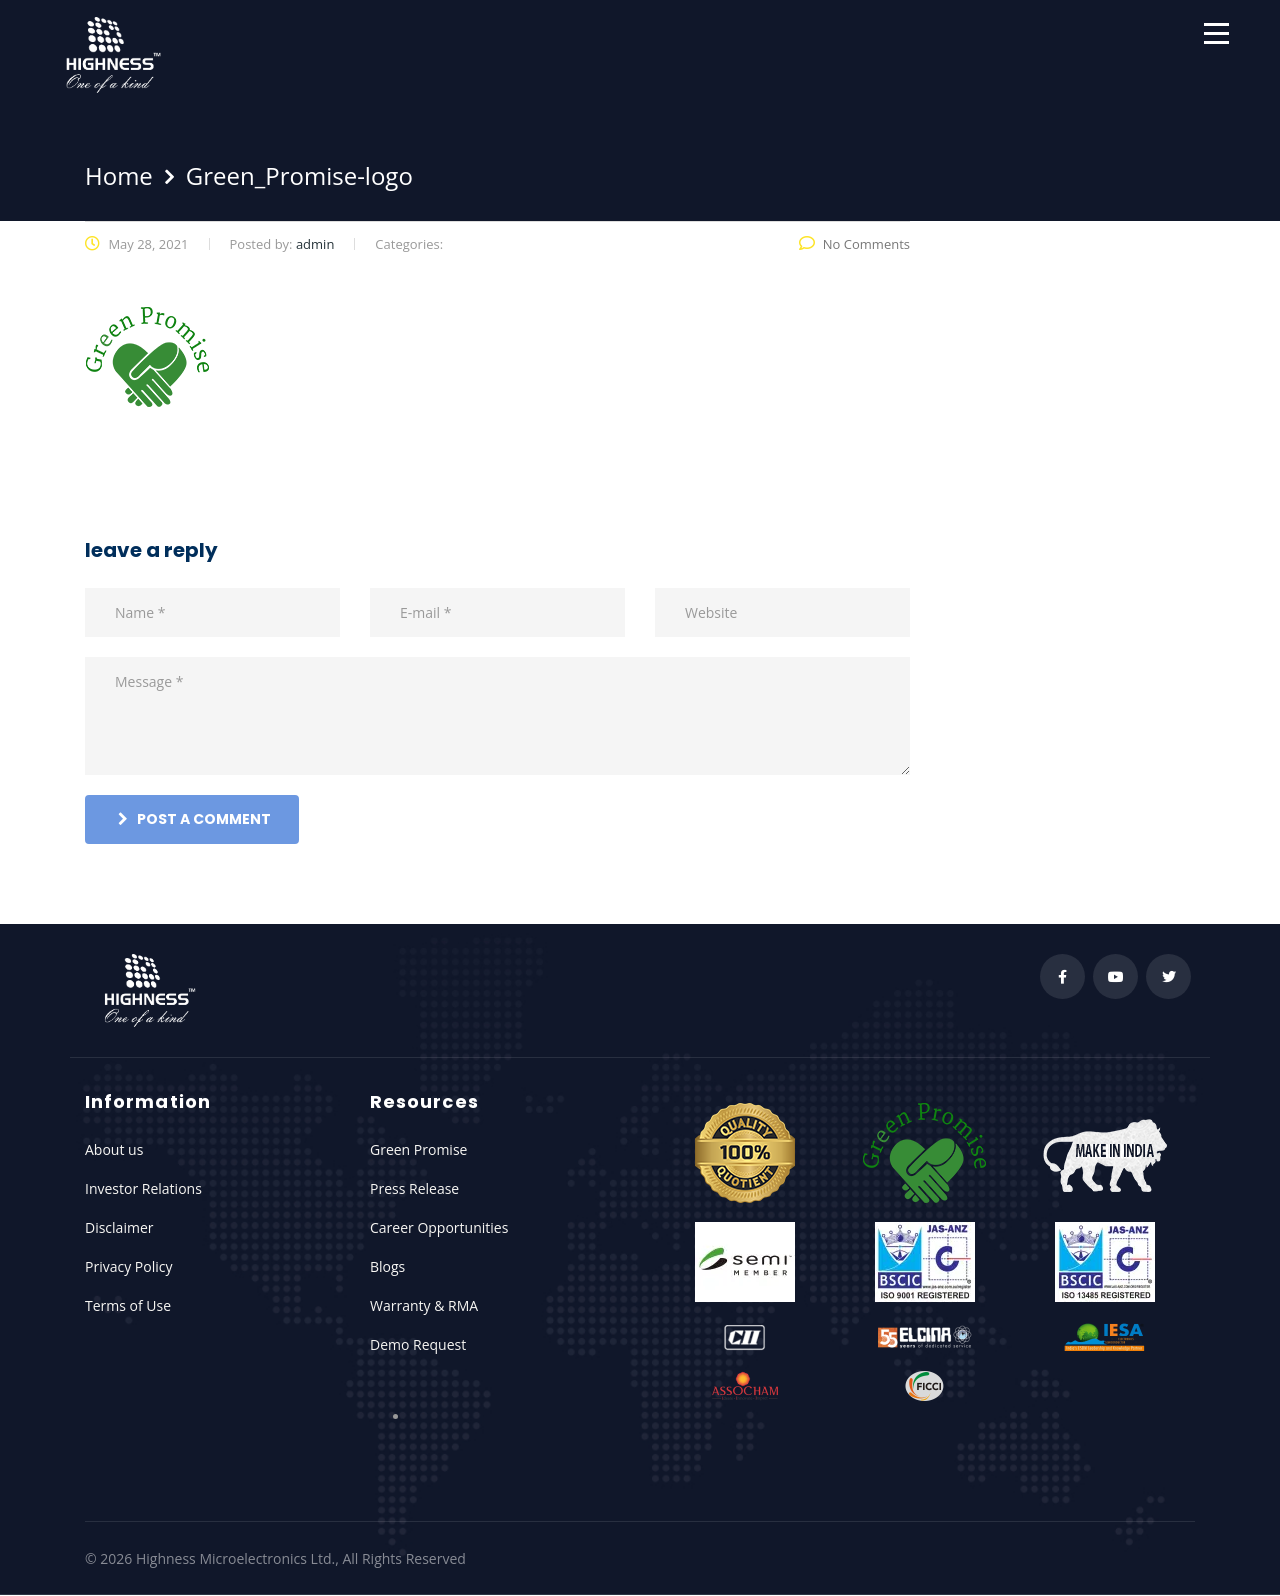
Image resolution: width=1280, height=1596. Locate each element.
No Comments (854, 244)
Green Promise (418, 1149)
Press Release (414, 1188)
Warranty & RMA (424, 1305)
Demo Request (418, 1344)
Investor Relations (143, 1188)
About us (114, 1149)
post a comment (194, 819)
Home (119, 175)
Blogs (387, 1266)
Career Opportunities (439, 1227)
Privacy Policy (128, 1266)
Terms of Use (128, 1305)
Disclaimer (119, 1227)
